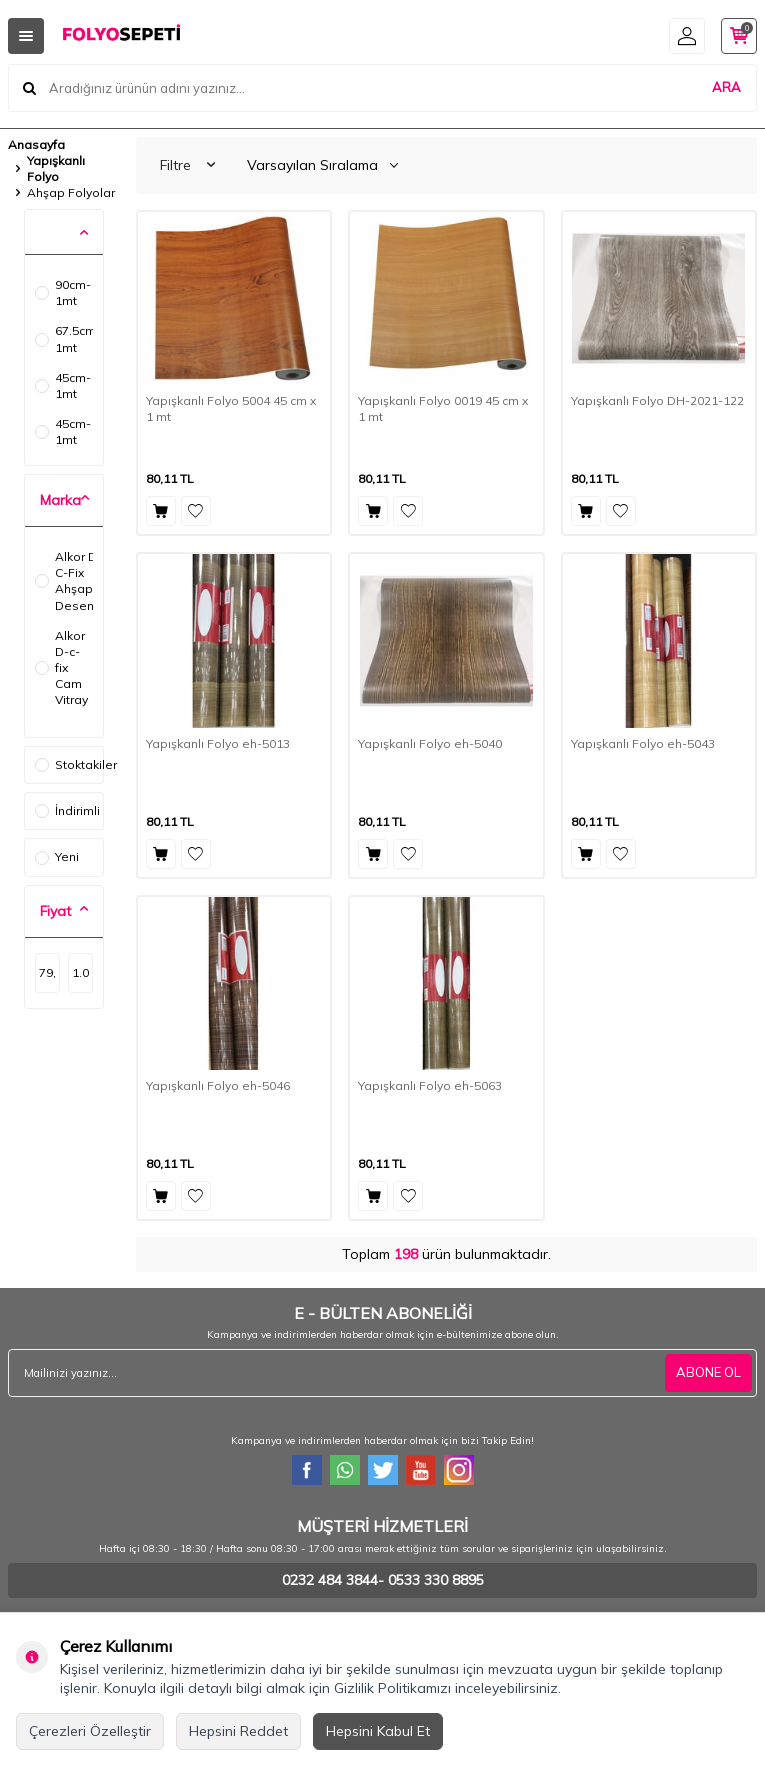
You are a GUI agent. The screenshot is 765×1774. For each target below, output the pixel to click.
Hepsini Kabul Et (378, 1731)
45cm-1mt (63, 385)
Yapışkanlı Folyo (56, 168)
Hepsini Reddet (238, 1731)
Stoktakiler (69, 764)
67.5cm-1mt (64, 338)
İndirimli (67, 810)
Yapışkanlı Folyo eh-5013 (218, 743)
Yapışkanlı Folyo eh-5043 (643, 743)
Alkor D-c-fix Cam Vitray (61, 667)
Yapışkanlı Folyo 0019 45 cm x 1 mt (443, 408)
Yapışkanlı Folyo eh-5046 (218, 1085)
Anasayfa (36, 144)
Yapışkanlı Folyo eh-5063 (430, 1085)
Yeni (57, 856)
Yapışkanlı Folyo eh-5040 (430, 743)
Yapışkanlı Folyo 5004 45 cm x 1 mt (231, 408)
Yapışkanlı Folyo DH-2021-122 (657, 400)
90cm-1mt (63, 292)
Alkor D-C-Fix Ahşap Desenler (64, 580)
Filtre (187, 165)
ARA (726, 87)
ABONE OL (708, 1372)
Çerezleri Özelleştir (90, 1731)
